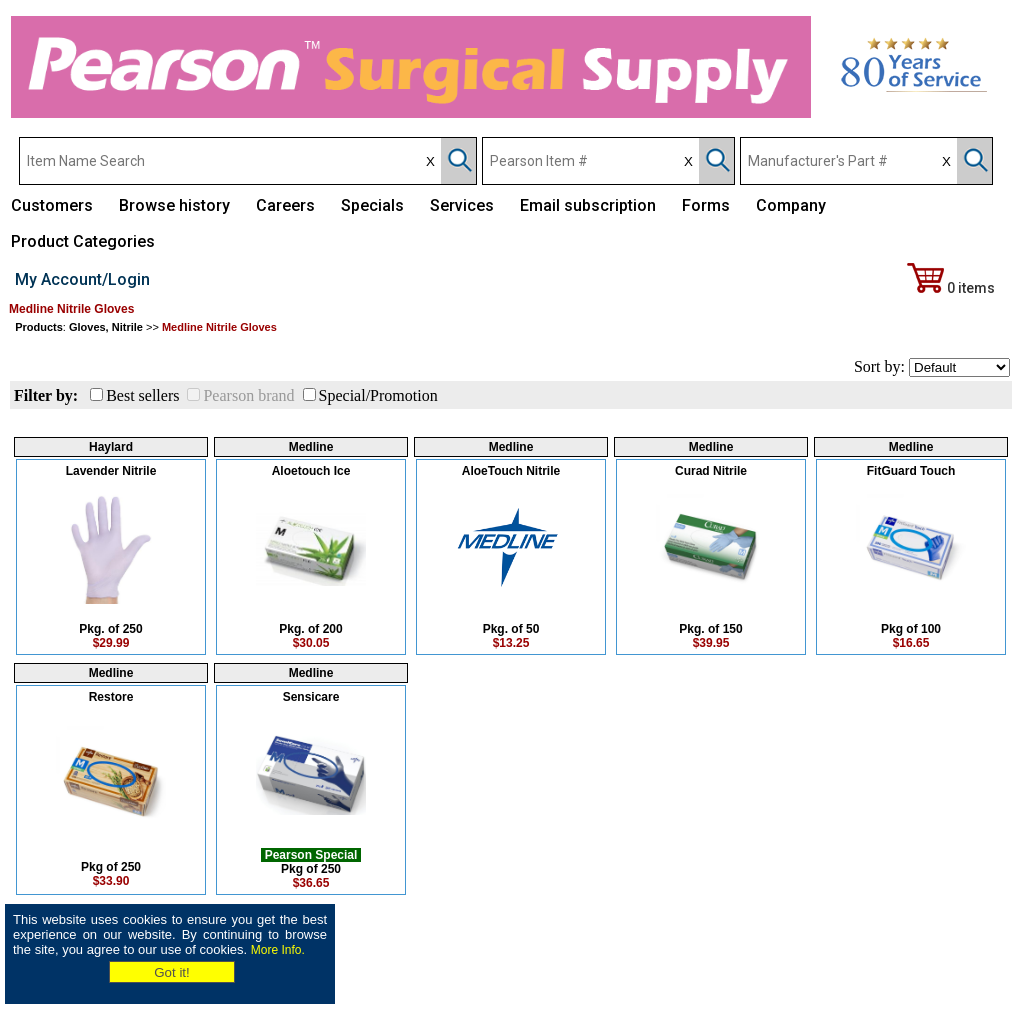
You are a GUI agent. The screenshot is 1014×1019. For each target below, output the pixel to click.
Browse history (174, 205)
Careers (285, 205)
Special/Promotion (378, 395)
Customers (52, 205)
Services (462, 205)
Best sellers (142, 395)
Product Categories (83, 241)
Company (791, 205)
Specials (372, 205)
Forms (706, 205)
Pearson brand (248, 395)
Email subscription (588, 205)
